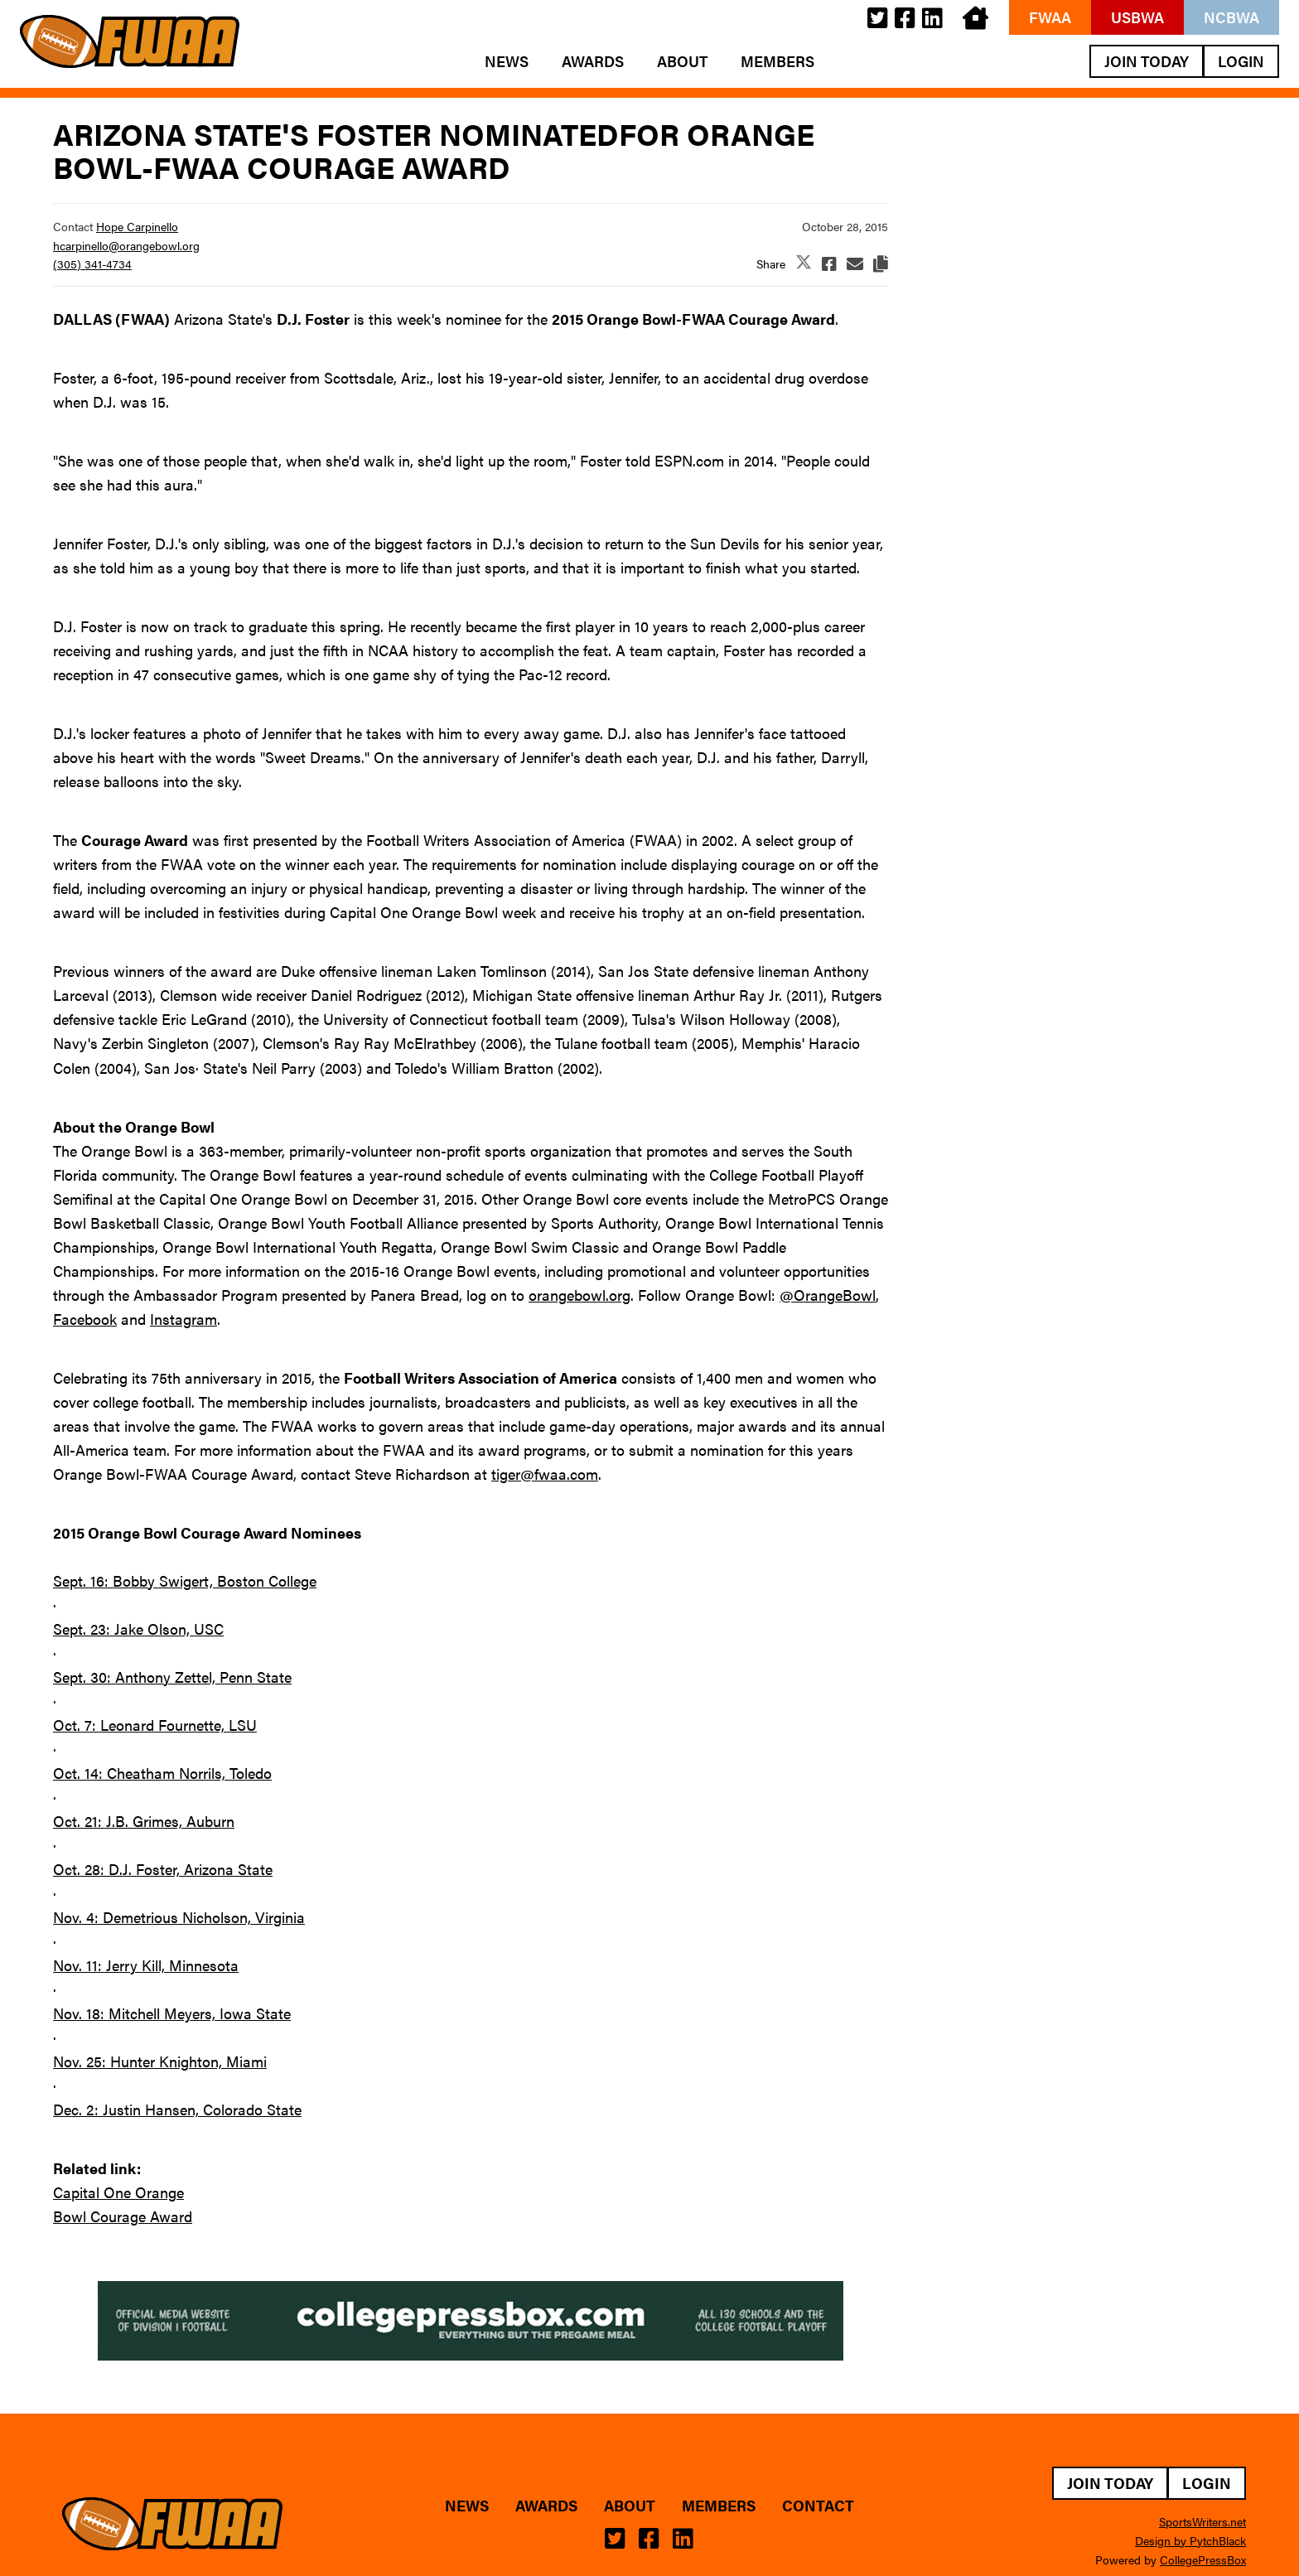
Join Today (1146, 61)
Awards (593, 61)
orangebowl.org (579, 1294)
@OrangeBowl (828, 1294)
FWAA (1050, 17)
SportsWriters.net (1202, 2521)
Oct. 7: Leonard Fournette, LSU (155, 1724)
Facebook (85, 1318)
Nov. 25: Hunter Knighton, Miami (160, 2061)
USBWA (1137, 17)
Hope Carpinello (137, 226)
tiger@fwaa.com (544, 1473)
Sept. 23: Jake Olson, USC (138, 1628)
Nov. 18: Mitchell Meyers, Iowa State (172, 2013)
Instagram (183, 1318)
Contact (818, 2505)
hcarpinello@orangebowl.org (126, 245)
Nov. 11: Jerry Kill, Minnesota (146, 1965)
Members (777, 61)
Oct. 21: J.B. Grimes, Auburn (143, 1820)
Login (1241, 61)
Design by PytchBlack (1190, 2540)
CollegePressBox (1203, 2559)
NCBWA (1231, 17)
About (682, 61)
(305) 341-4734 (92, 263)
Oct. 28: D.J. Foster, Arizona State (163, 1868)
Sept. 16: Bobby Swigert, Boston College (184, 1580)
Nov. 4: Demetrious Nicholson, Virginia (179, 1917)
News (507, 61)
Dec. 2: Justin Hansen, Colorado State (177, 2109)
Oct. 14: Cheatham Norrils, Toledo (162, 1772)
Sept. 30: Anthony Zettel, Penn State (172, 1676)
